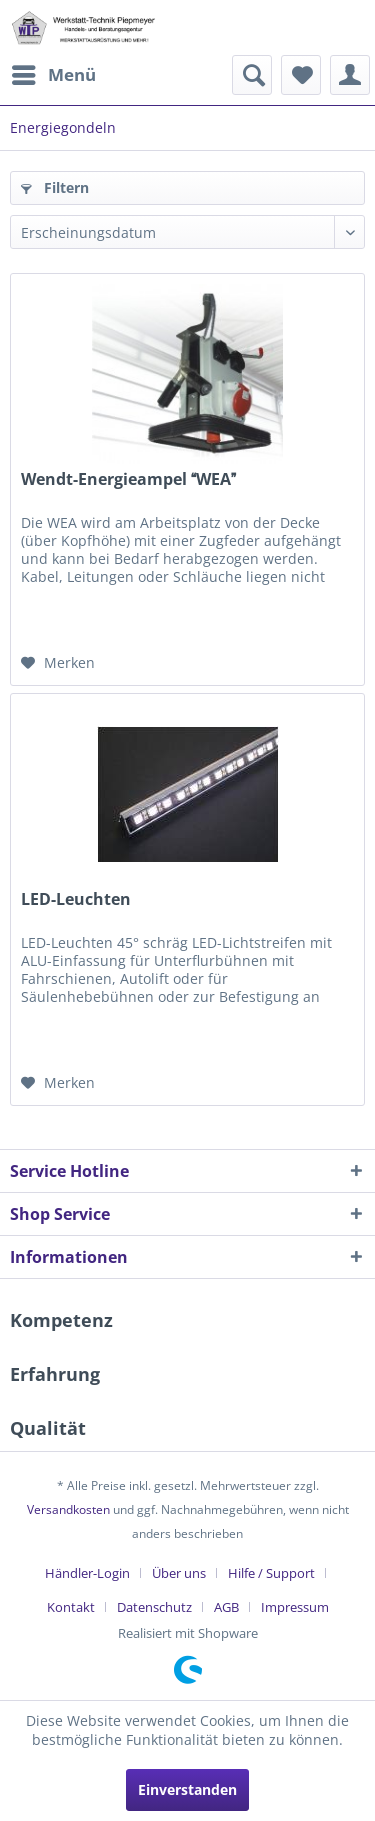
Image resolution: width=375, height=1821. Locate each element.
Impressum (295, 1607)
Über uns (179, 1573)
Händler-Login (87, 1573)
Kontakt (71, 1607)
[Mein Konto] (350, 75)
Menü (54, 72)
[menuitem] (53, 75)
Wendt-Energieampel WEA (128, 479)
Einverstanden (187, 1789)
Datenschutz (154, 1607)
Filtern (55, 187)
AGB (226, 1607)
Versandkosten (68, 1509)
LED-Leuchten (76, 899)
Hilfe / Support (271, 1573)
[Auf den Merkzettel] (58, 663)
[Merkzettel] (301, 75)
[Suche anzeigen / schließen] (252, 75)
